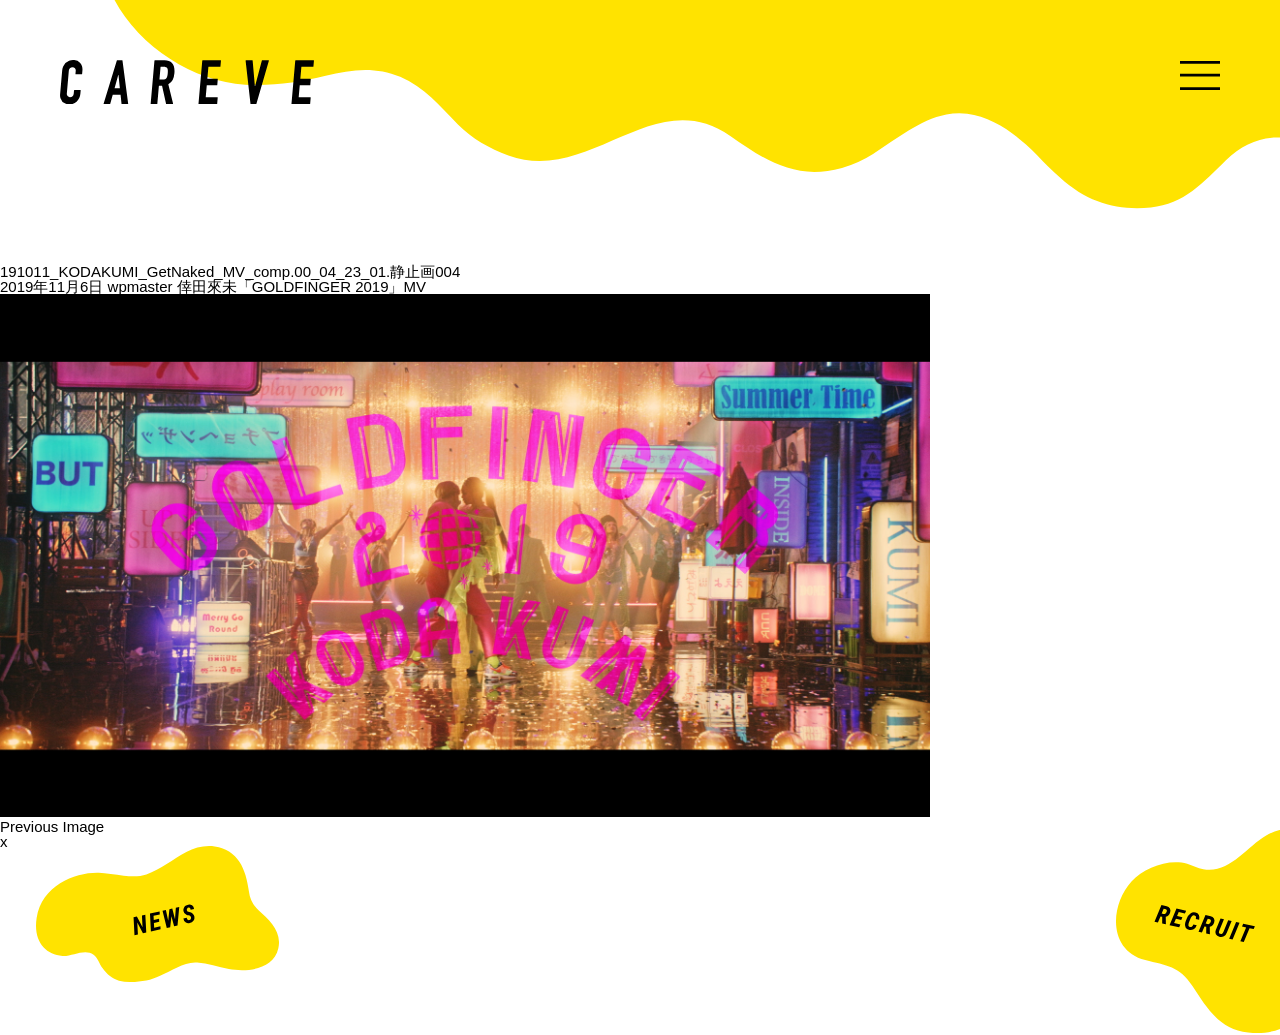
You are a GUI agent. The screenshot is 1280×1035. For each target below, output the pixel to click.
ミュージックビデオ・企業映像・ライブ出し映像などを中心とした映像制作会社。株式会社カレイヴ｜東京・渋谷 (187, 82)
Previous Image (52, 826)
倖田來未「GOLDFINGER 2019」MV (301, 286)
